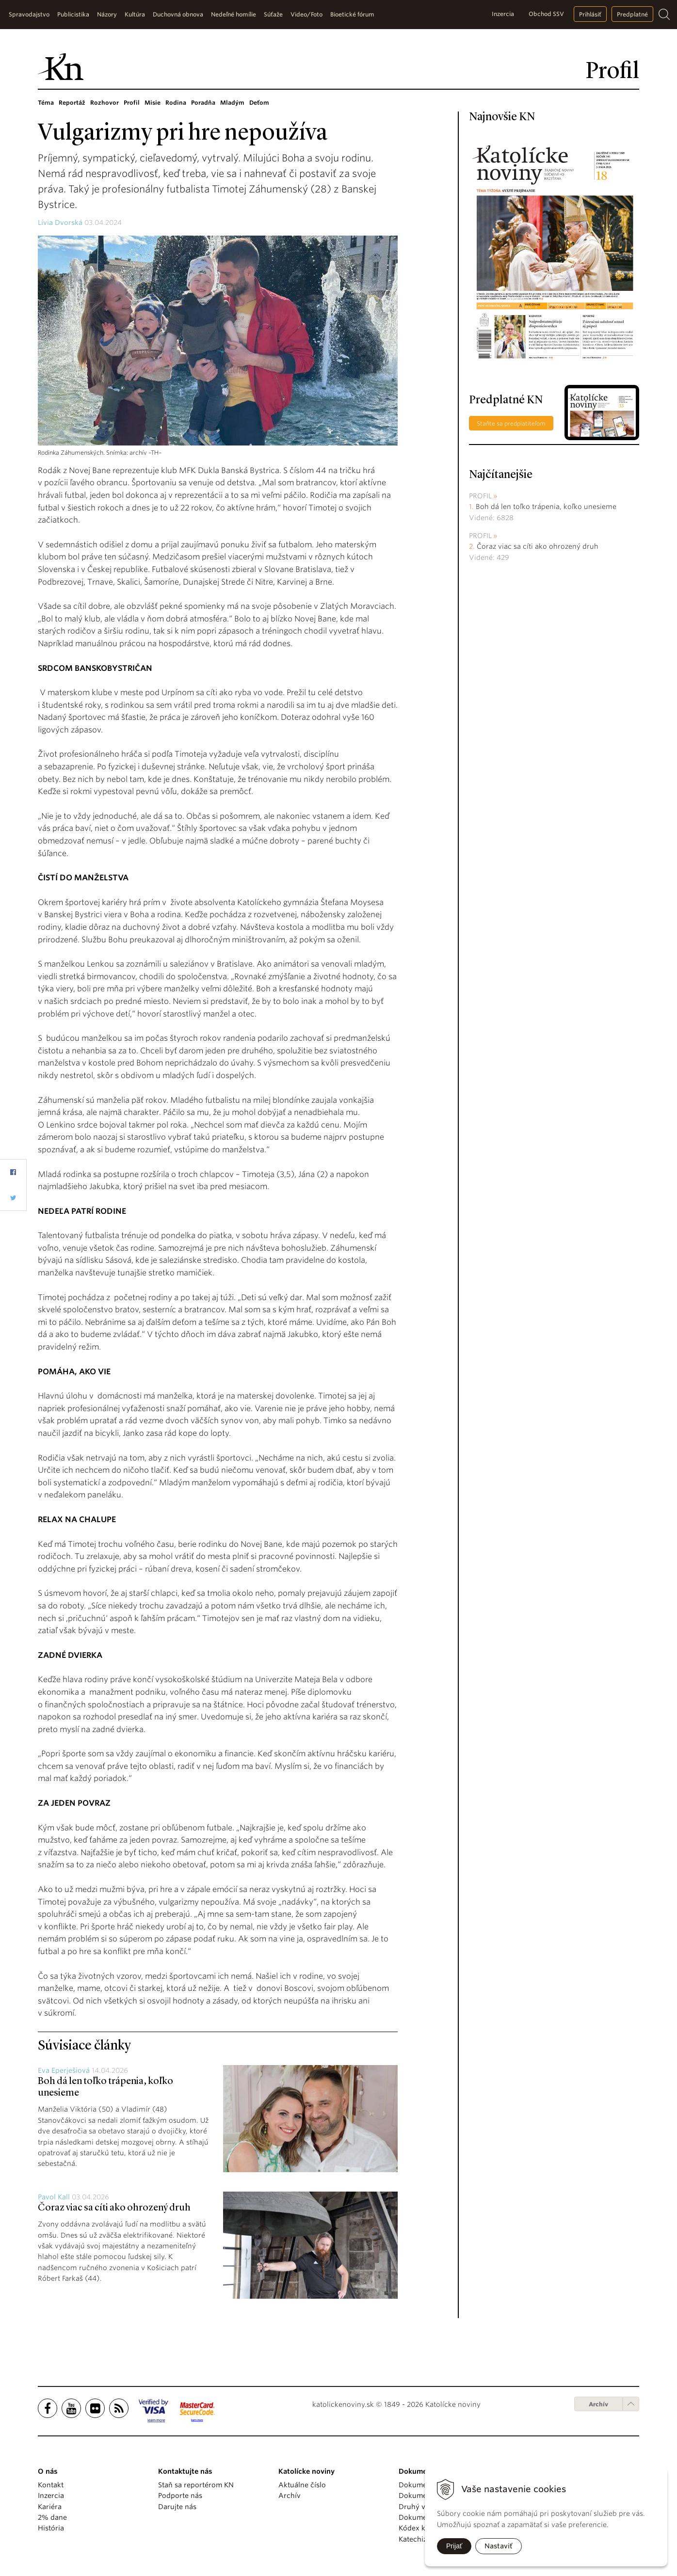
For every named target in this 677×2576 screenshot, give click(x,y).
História (51, 2528)
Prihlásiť (590, 14)
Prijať (454, 2546)
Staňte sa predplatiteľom (511, 423)
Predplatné (632, 14)
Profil (132, 102)
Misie (153, 102)
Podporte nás (180, 2495)
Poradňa (203, 102)
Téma (46, 102)
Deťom (259, 102)
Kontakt (51, 2485)
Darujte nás (177, 2507)
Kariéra (50, 2507)
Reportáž (72, 102)
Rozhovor (104, 102)
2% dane (52, 2517)
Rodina (175, 102)
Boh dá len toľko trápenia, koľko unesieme (546, 506)
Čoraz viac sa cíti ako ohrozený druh (114, 2208)
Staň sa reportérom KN (196, 2485)
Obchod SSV (546, 13)
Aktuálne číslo (302, 2485)
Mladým (232, 102)
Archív (598, 2404)
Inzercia (503, 13)
